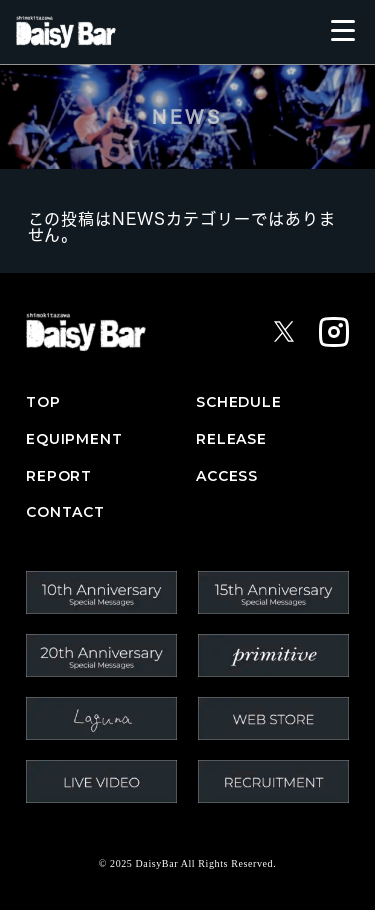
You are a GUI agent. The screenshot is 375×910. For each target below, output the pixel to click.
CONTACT (65, 512)
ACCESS (227, 476)
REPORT (59, 476)
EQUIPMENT (74, 439)
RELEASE (231, 439)
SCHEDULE (239, 402)
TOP (43, 402)
